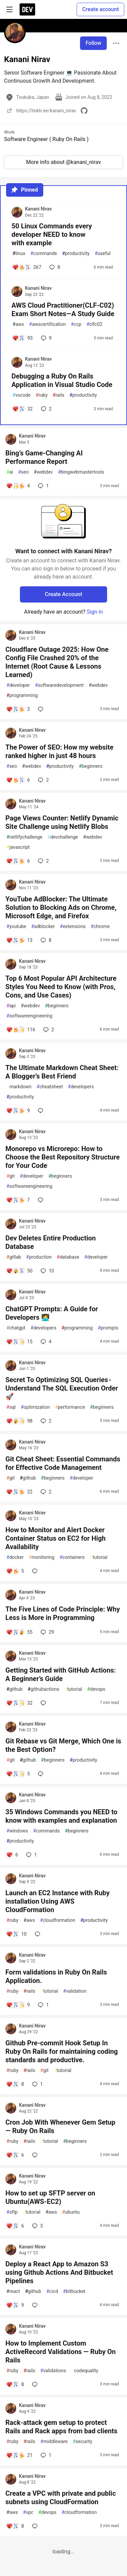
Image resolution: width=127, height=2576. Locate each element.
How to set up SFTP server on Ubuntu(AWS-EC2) (50, 2197)
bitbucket (74, 2291)
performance (70, 1407)
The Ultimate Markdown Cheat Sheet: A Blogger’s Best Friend (62, 1072)
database (68, 1257)
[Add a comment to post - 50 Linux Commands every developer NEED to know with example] (26, 267)
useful (102, 253)
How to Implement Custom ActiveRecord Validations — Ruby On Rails (60, 2351)
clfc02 (94, 324)
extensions (72, 926)
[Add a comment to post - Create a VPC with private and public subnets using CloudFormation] (15, 2526)
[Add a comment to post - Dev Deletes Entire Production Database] (19, 1271)
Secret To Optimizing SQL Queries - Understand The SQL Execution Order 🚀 (61, 1388)
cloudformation (57, 1920)
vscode (21, 395)
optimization (35, 1407)
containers (71, 1557)
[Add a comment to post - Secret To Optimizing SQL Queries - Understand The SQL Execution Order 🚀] (19, 1421)
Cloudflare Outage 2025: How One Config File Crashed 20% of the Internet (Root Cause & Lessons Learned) (56, 662)
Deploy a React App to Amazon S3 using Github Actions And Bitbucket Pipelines (59, 2272)
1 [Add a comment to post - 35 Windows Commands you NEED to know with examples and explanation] (31, 1855)
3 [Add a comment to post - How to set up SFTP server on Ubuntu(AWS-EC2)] (37, 2226)
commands (43, 253)
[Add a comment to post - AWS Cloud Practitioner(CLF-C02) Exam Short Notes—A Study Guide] (22, 338)
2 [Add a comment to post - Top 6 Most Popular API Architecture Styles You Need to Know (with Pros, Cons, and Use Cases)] (48, 1030)
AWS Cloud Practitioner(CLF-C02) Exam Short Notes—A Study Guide (62, 309)
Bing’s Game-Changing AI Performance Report (44, 457)
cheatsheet (49, 1086)
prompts (108, 1328)
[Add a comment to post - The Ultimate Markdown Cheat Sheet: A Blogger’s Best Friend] (18, 1110)
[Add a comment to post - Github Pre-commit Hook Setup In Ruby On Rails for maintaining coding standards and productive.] (15, 2084)
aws (18, 324)
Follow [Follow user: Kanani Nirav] (93, 43)
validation (74, 1991)
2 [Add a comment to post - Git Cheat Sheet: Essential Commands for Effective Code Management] (45, 1492)
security (82, 2441)
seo (23, 472)
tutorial (99, 1557)
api (11, 1005)
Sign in (95, 612)
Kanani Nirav (38, 209)
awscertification (47, 324)
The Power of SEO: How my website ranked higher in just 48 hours (59, 751)
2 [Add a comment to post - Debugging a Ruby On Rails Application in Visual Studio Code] (46, 409)
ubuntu (71, 2212)
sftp (12, 2212)
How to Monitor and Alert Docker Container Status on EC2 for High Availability (55, 1538)
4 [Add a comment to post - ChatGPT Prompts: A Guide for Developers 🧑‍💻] (45, 1342)
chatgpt (15, 1328)
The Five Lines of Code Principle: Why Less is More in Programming (62, 1613)
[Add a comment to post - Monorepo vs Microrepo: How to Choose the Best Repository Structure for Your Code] (18, 1200)
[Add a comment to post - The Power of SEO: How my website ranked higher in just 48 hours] (18, 780)
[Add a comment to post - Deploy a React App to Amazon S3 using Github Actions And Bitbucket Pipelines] (15, 2305)
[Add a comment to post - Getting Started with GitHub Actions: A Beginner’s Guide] (19, 1703)
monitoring (41, 1557)
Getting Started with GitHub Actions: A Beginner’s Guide (60, 1674)
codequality (84, 2370)
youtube (16, 926)
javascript (18, 847)
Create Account (63, 594)
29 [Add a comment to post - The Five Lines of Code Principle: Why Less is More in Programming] (46, 1632)
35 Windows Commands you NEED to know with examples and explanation (61, 1816)
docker (15, 1557)
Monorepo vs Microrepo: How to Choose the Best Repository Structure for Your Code (62, 1157)
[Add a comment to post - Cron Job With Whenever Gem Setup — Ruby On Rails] (15, 2155)
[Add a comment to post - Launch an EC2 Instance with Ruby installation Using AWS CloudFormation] (16, 1934)
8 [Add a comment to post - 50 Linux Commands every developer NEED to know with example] (54, 267)
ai (9, 472)
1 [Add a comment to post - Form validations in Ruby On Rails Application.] (42, 2005)
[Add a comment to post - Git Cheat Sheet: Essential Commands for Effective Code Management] (19, 1492)
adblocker (43, 926)
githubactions (43, 1689)
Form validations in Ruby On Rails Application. (56, 1976)
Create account (100, 9)
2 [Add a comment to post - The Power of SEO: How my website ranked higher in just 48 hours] (42, 780)
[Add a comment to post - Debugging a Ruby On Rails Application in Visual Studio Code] (22, 409)
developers (81, 1086)
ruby (41, 395)
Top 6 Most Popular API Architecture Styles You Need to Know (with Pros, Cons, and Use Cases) (61, 986)
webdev (43, 472)
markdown (18, 1086)
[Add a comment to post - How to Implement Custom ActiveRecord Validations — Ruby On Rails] (15, 2384)
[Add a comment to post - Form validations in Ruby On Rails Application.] (18, 2005)
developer (18, 685)
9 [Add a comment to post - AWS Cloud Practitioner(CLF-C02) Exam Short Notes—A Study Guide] (46, 338)
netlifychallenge (24, 837)
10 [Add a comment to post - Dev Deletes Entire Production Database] (46, 1271)
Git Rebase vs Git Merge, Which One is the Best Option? (63, 1745)
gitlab (13, 1257)
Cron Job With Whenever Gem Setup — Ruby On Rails (60, 2126)
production (39, 1257)
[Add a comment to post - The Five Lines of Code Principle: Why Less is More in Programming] (19, 1632)
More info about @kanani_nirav (63, 162)
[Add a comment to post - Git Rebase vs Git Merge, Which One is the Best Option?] (18, 1774)
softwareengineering (29, 1015)
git (10, 1176)
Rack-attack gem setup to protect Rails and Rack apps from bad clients (61, 2426)
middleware (54, 2441)
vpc (28, 2512)
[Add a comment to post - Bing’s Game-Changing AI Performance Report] (18, 486)
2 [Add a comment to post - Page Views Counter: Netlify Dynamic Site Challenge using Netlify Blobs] (42, 861)
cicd (52, 2291)
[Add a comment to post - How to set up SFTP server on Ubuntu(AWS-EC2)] (15, 2226)
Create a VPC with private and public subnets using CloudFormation (60, 2497)
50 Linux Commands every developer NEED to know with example (51, 234)
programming (22, 695)
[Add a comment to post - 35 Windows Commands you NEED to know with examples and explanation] (12, 1855)
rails (59, 395)
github (28, 1478)
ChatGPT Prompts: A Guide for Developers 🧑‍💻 (51, 1313)
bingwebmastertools (81, 472)
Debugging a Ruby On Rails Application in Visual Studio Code (61, 380)
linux (18, 253)
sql (11, 1407)
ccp (76, 324)
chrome (100, 926)
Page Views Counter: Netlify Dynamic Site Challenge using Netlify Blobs (62, 822)
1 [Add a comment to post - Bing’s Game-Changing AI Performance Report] (42, 486)
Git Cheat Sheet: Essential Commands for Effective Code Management (62, 1463)
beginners (90, 766)
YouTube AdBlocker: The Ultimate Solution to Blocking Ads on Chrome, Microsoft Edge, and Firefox (61, 907)
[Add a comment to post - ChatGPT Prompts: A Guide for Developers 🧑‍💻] (19, 1342)
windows (17, 1831)
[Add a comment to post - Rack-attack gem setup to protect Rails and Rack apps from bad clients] (19, 2455)
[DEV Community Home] (27, 9)
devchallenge (62, 837)
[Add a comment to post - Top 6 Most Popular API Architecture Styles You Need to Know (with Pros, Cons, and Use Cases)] (20, 1030)
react (13, 2291)
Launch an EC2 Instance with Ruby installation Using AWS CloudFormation (57, 1901)
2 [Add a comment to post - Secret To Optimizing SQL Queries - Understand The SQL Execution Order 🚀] (45, 1421)
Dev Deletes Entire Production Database (50, 1242)
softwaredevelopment (59, 685)
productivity (76, 253)
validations (53, 2370)
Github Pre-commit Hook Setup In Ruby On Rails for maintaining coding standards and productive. (61, 2051)
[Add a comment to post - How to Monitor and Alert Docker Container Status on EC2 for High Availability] (15, 1571)
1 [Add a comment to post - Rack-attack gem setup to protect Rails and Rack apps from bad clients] (45, 2455)
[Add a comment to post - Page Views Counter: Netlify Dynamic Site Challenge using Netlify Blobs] (18, 861)
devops (96, 1689)
